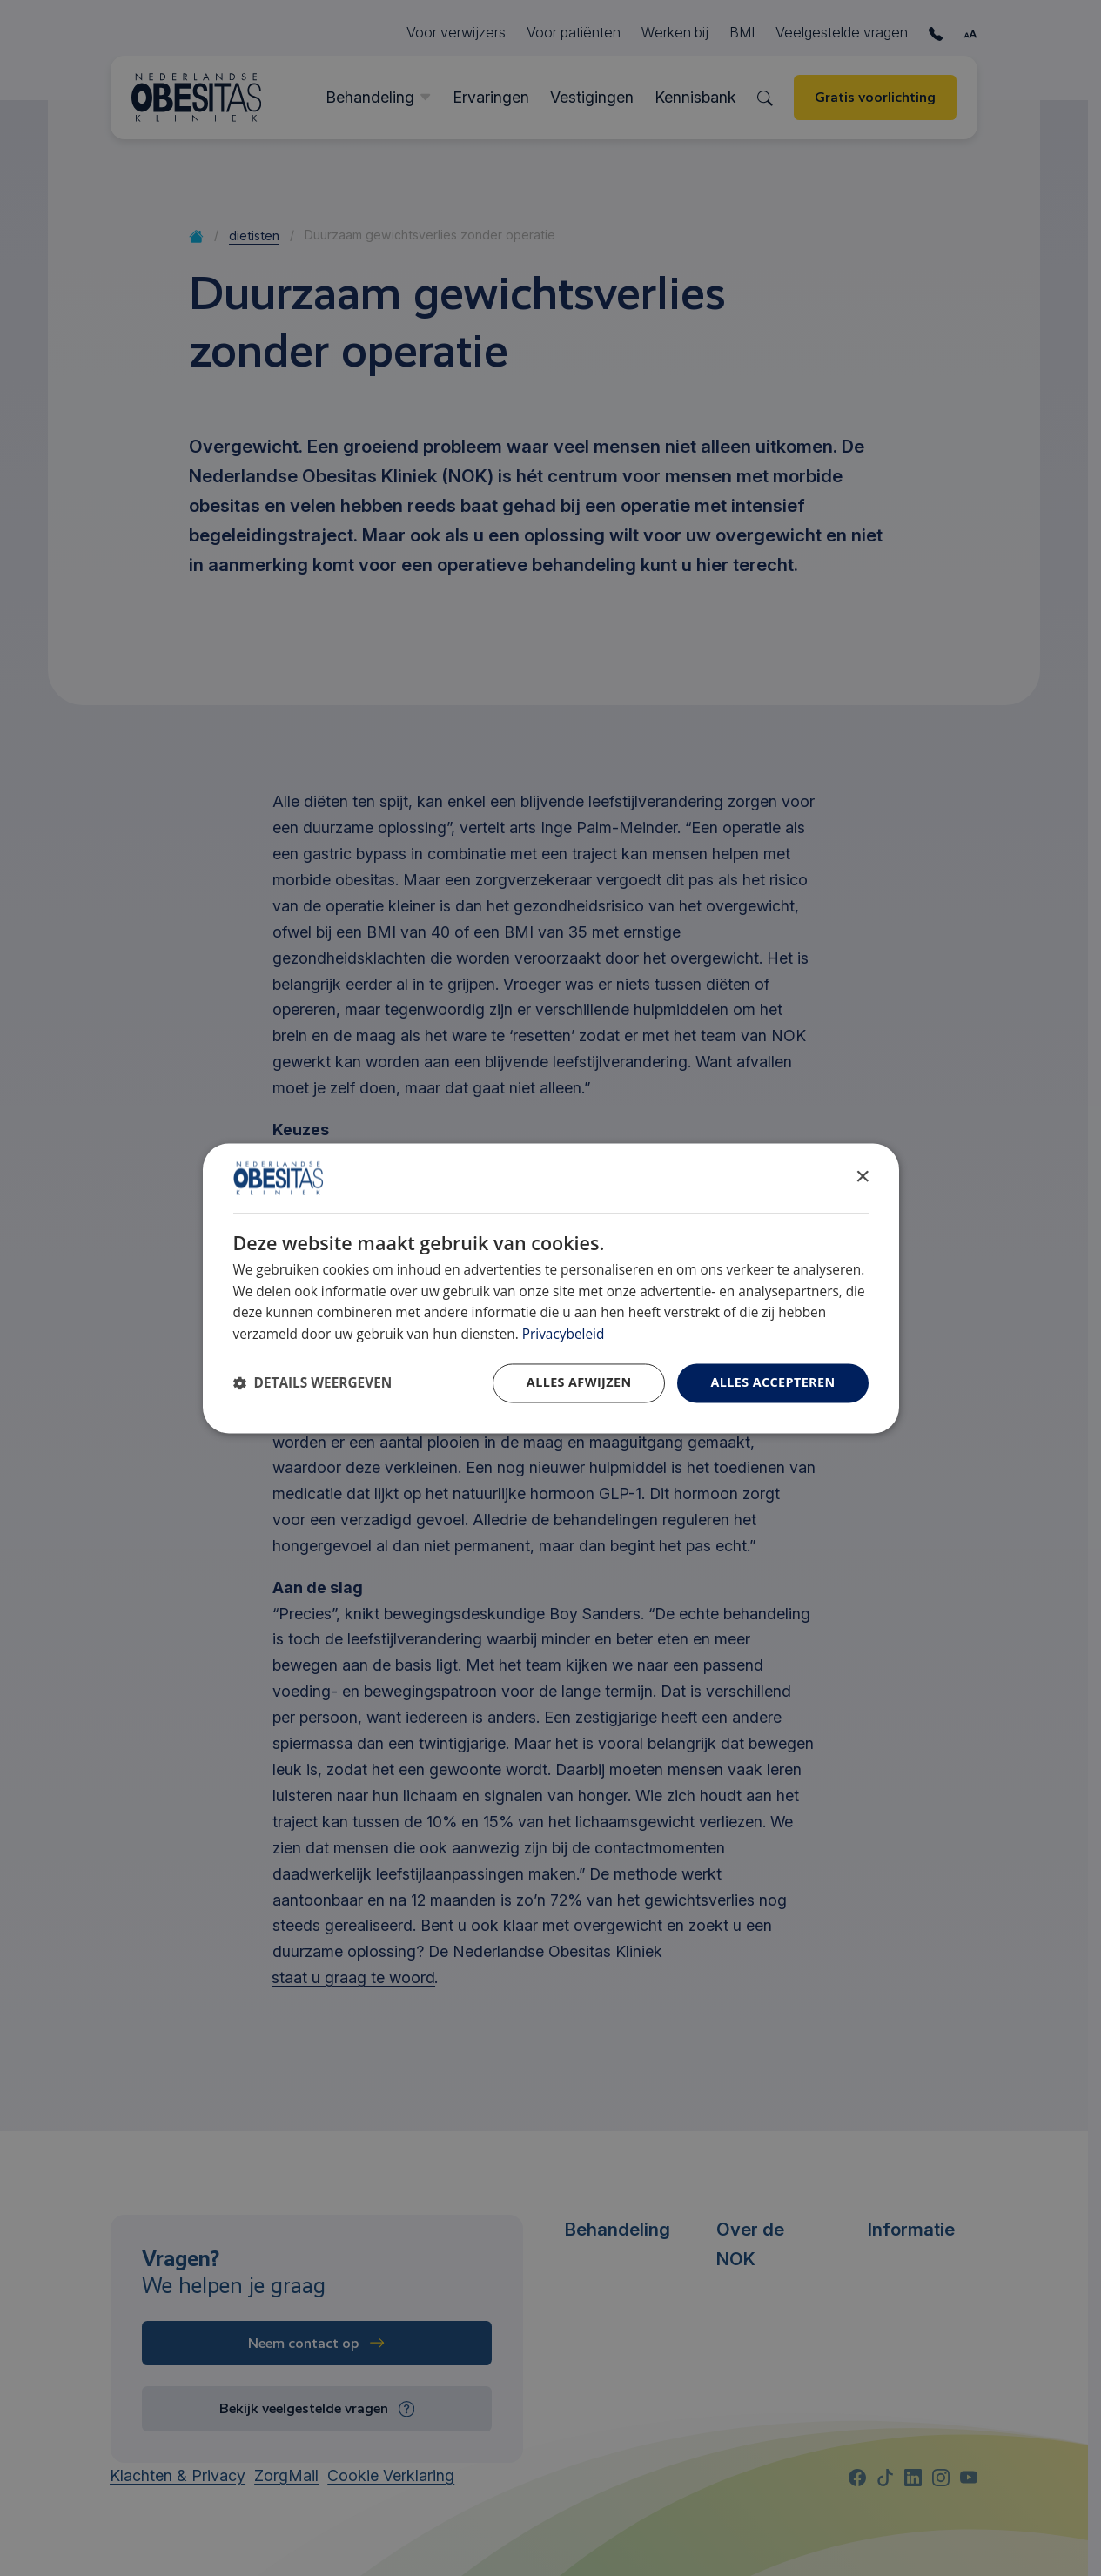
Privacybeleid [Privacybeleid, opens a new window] (563, 1335)
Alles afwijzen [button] (579, 1382)
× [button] (862, 1176)
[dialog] (551, 1288)
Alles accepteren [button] (772, 1382)
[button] (313, 1383)
